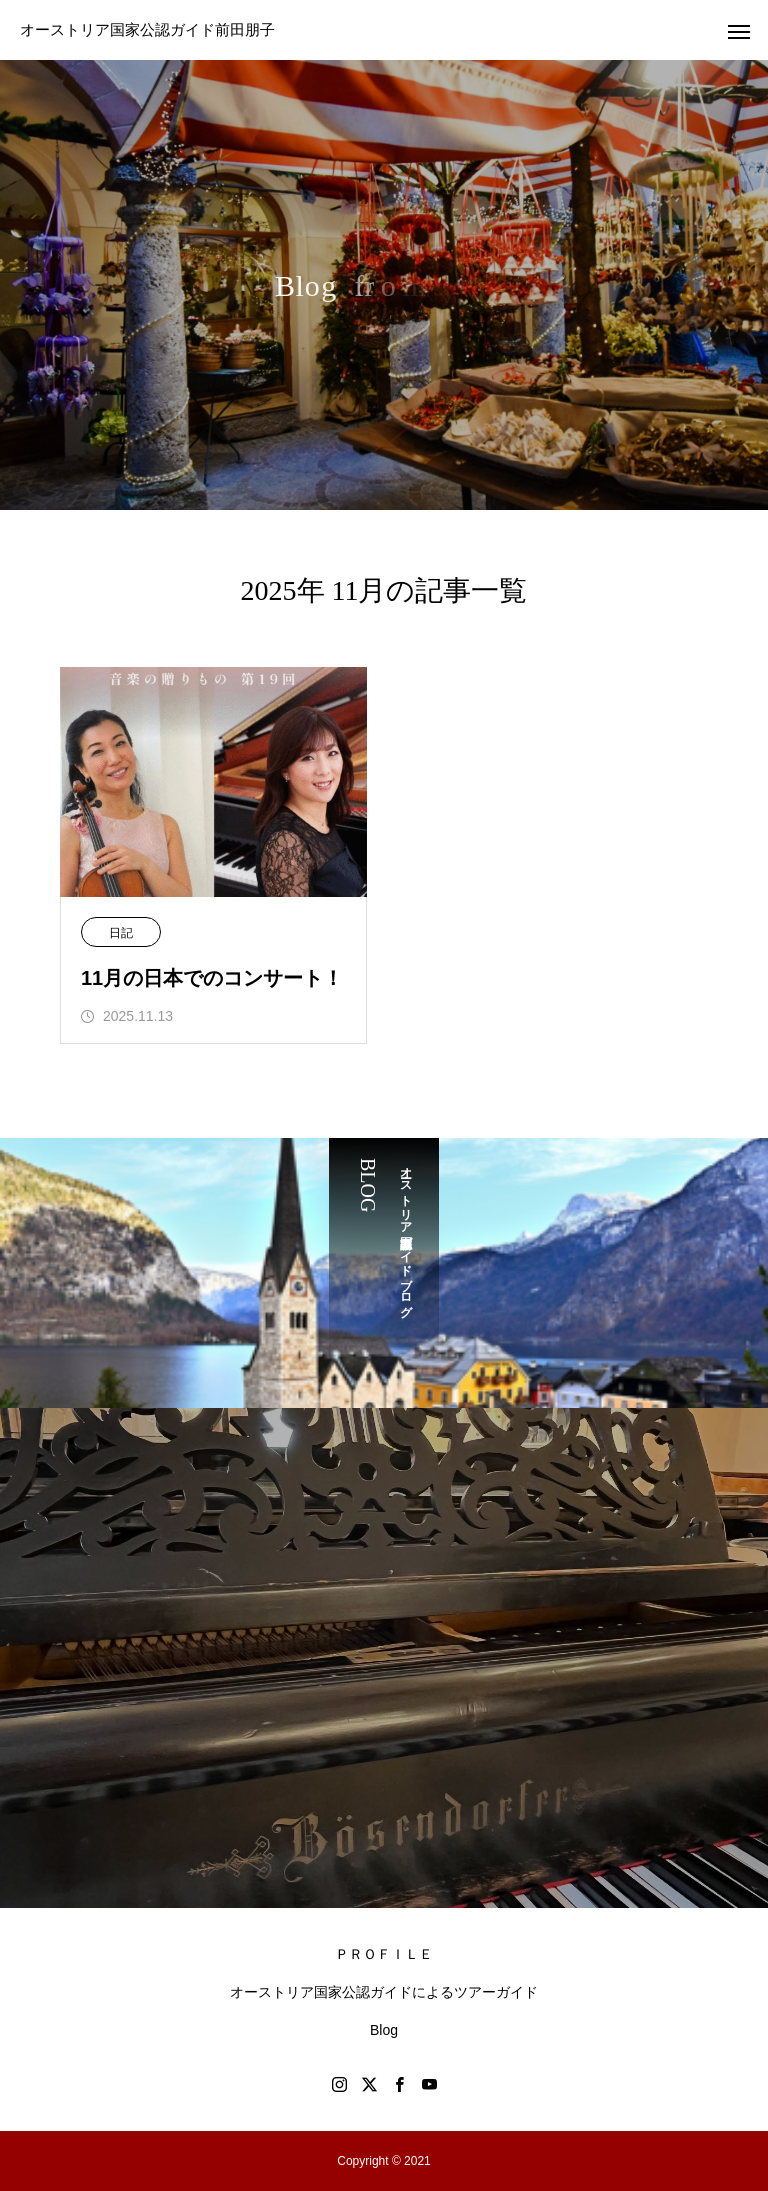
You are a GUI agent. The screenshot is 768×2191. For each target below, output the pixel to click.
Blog (384, 2030)
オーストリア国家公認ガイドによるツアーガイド (384, 1992)
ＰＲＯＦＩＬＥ (384, 1954)
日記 (121, 933)
